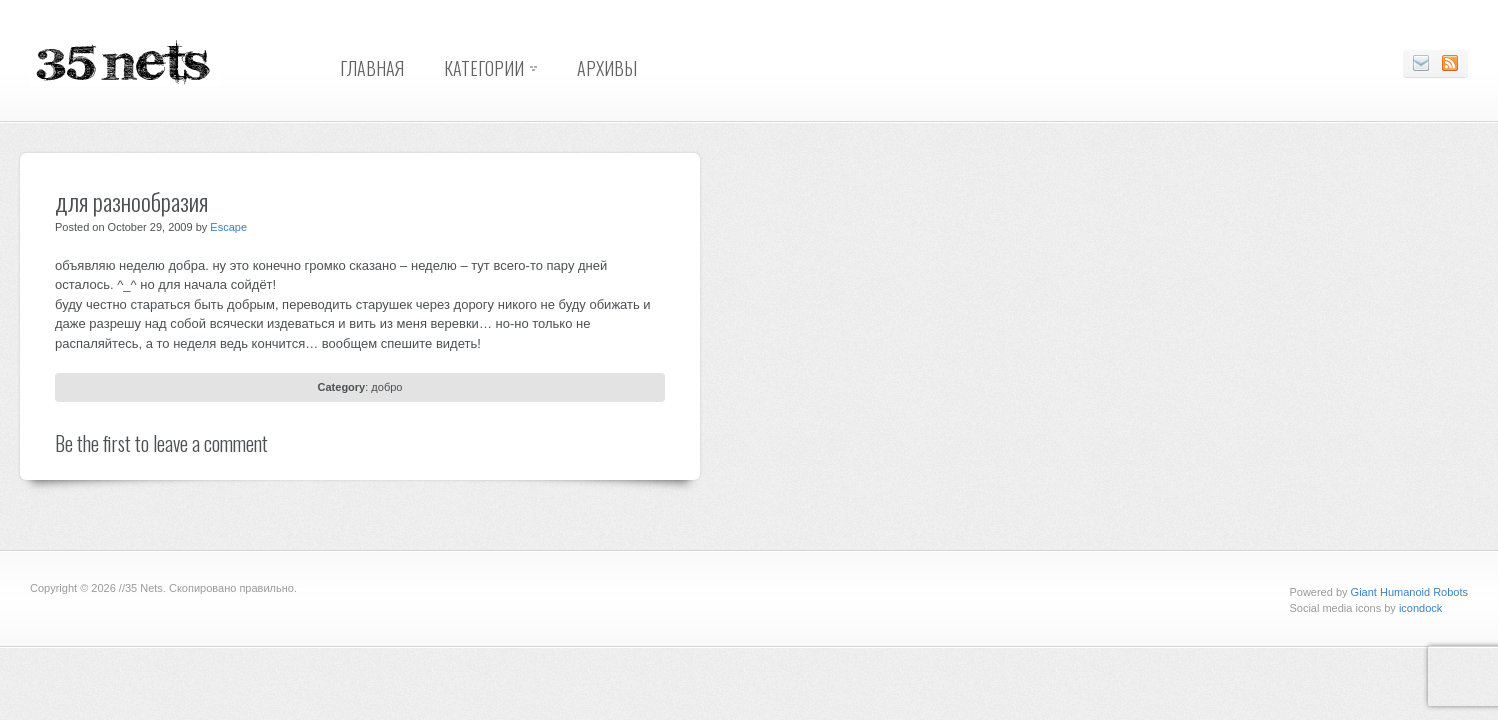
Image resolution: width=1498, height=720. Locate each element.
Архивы (607, 68)
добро (386, 387)
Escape (228, 227)
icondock (1420, 608)
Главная (372, 68)
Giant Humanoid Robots (1409, 592)
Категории (484, 68)
